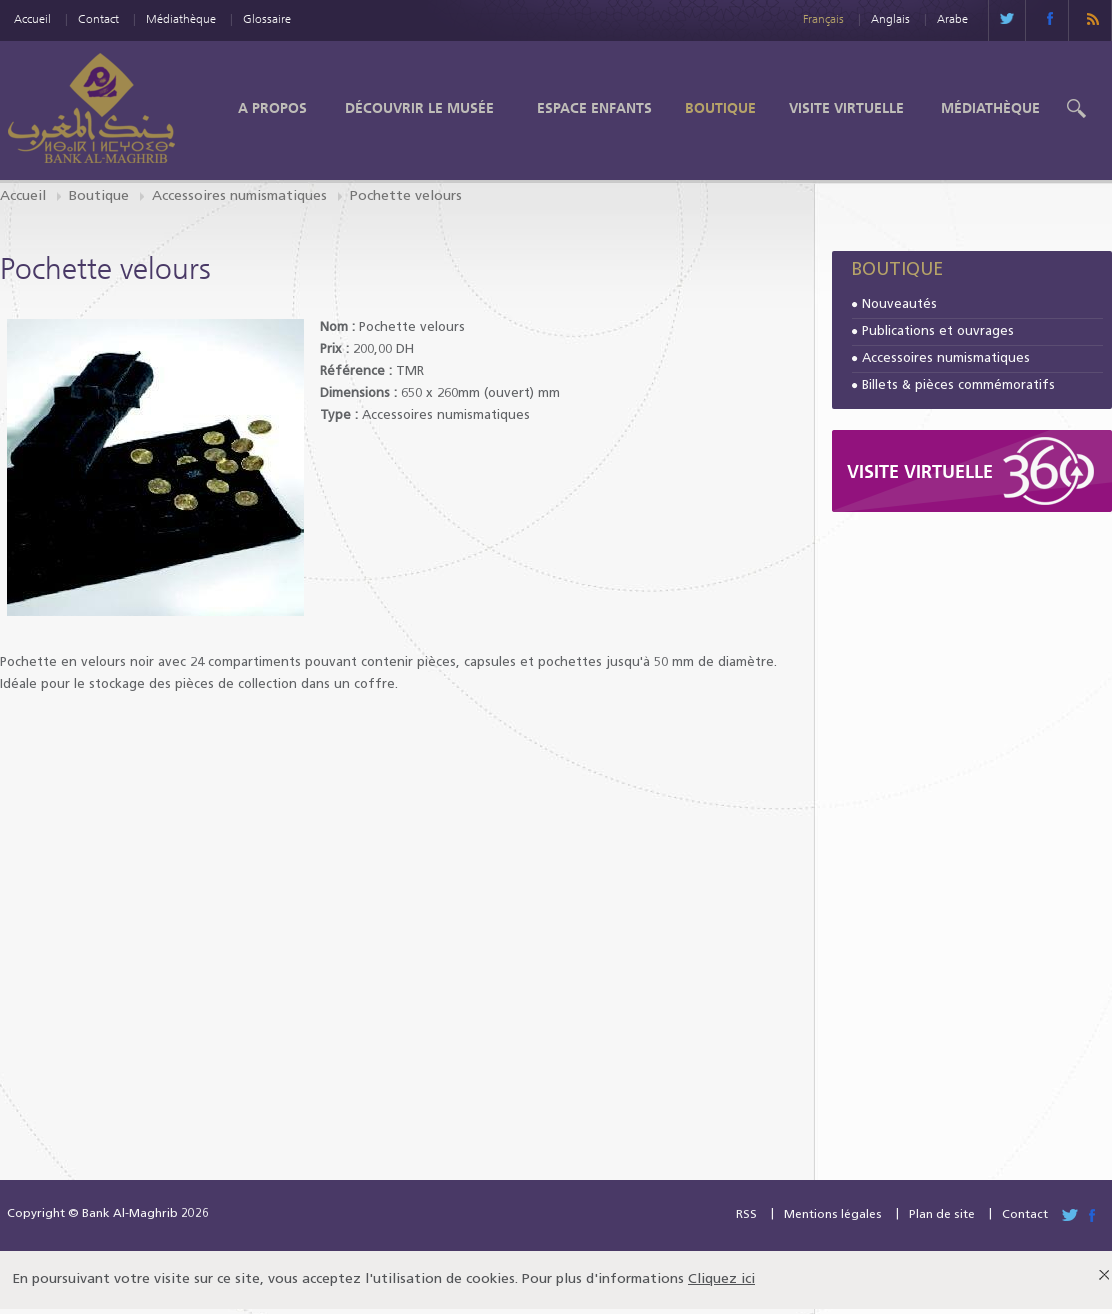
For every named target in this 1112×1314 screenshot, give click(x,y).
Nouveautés (899, 304)
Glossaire (267, 18)
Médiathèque (181, 18)
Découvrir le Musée (419, 108)
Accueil (32, 18)
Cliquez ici (721, 1279)
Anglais (890, 18)
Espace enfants (594, 108)
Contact (98, 18)
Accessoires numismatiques (239, 196)
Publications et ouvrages (938, 331)
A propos (272, 108)
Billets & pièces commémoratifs (958, 385)
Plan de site (942, 1215)
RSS (746, 1215)
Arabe (952, 18)
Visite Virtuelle (846, 108)
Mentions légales (833, 1215)
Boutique (720, 108)
